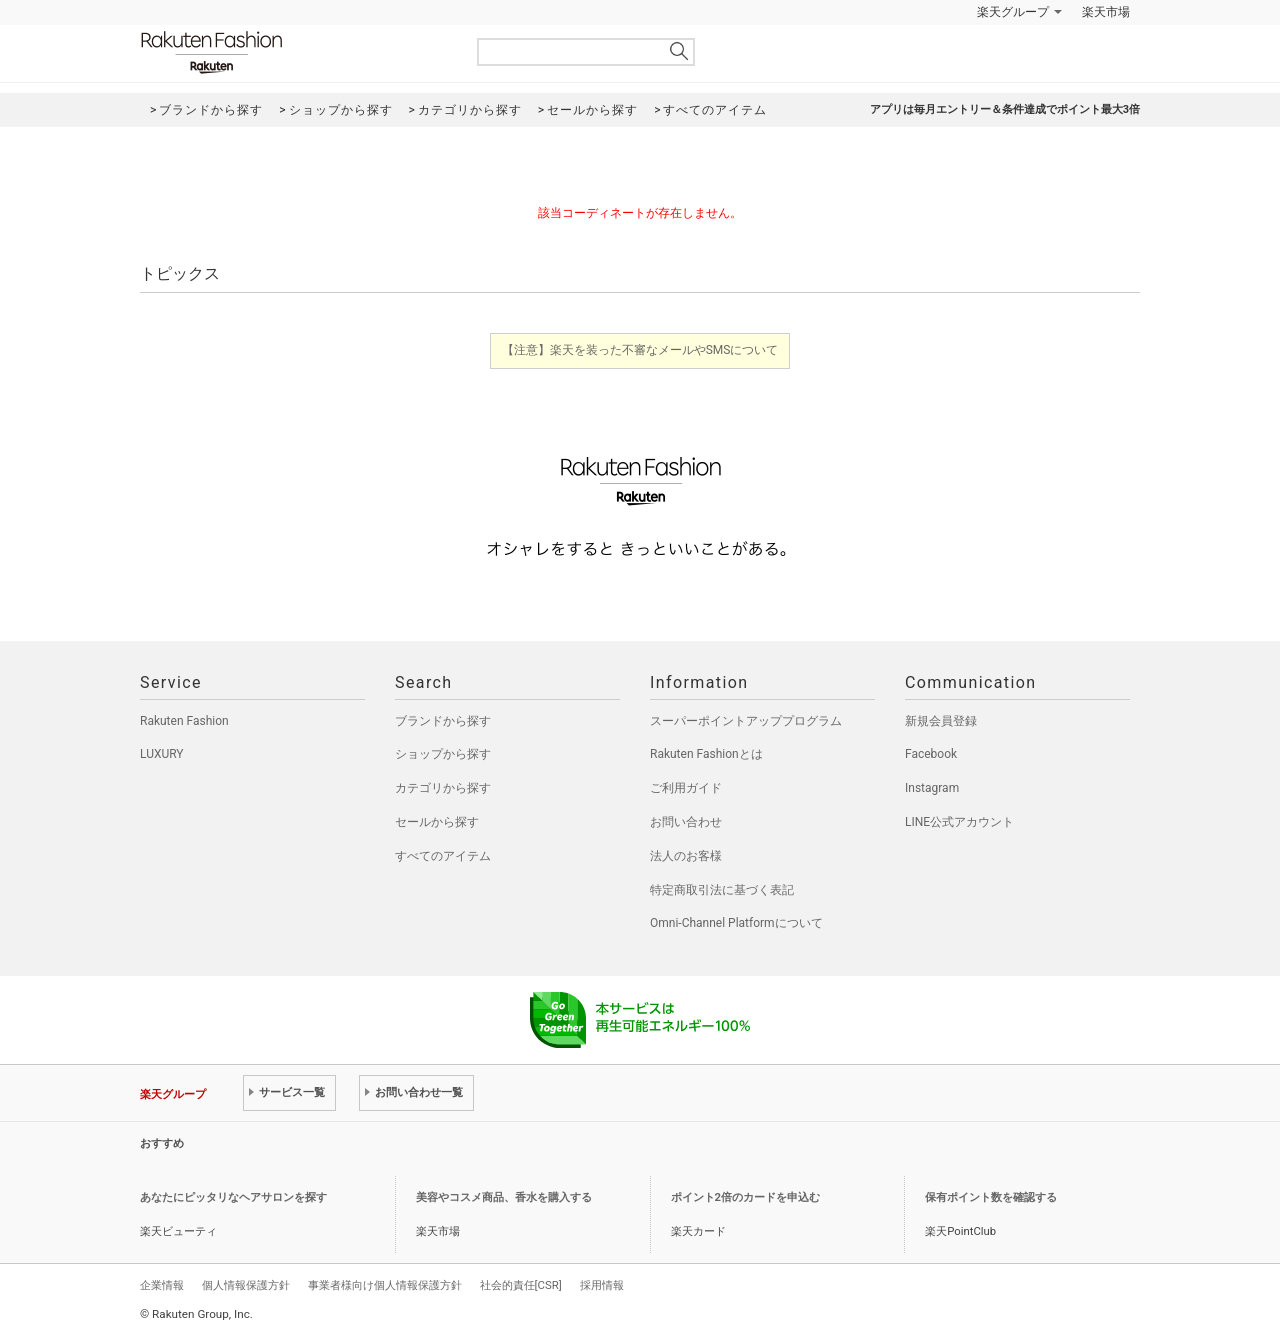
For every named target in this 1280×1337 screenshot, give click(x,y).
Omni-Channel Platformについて (736, 923)
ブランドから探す (443, 721)
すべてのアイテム (443, 856)
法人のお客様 (686, 856)
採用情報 (602, 1285)
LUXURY (162, 754)
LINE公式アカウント (959, 822)
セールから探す (437, 822)
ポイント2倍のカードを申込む (745, 1197)
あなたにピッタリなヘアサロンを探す (233, 1197)
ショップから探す (443, 754)
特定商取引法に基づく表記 (722, 890)
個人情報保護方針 (246, 1285)
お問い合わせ (686, 822)
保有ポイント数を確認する (991, 1197)
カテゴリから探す (443, 788)
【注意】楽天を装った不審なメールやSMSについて (640, 350)
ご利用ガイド (686, 788)
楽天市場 (1106, 12)
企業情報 (162, 1285)
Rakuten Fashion (295, 52)
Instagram (932, 788)
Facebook (931, 754)
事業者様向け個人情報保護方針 (385, 1285)
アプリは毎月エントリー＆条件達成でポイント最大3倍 (1005, 109)
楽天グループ (1013, 12)
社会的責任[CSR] (521, 1285)
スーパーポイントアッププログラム (746, 721)
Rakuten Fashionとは (706, 754)
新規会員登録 (941, 721)
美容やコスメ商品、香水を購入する (504, 1197)
